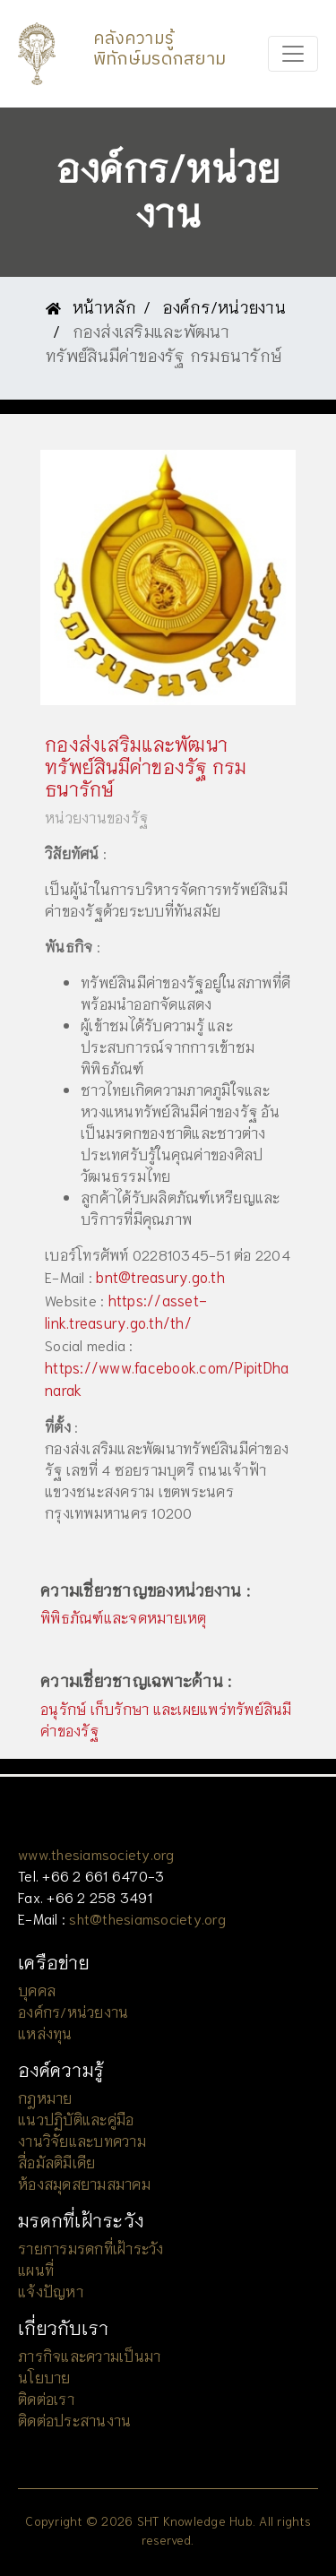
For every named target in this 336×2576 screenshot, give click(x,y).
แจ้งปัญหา (50, 2290)
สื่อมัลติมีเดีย (56, 2161)
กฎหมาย (45, 2097)
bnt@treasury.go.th (160, 1276)
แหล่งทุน (45, 2032)
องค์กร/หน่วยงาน (224, 306)
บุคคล (37, 1989)
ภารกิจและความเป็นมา (89, 2355)
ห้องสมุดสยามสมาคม (84, 2183)
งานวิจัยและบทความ (82, 2140)
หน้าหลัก (91, 306)
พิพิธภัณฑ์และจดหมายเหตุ (123, 1616)
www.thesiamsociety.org (96, 1853)
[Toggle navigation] (293, 54)
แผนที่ (36, 2269)
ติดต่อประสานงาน (74, 2419)
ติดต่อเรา (46, 2398)
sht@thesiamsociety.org (147, 1917)
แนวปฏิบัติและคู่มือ (76, 2118)
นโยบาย (44, 2376)
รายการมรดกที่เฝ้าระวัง (91, 2247)
